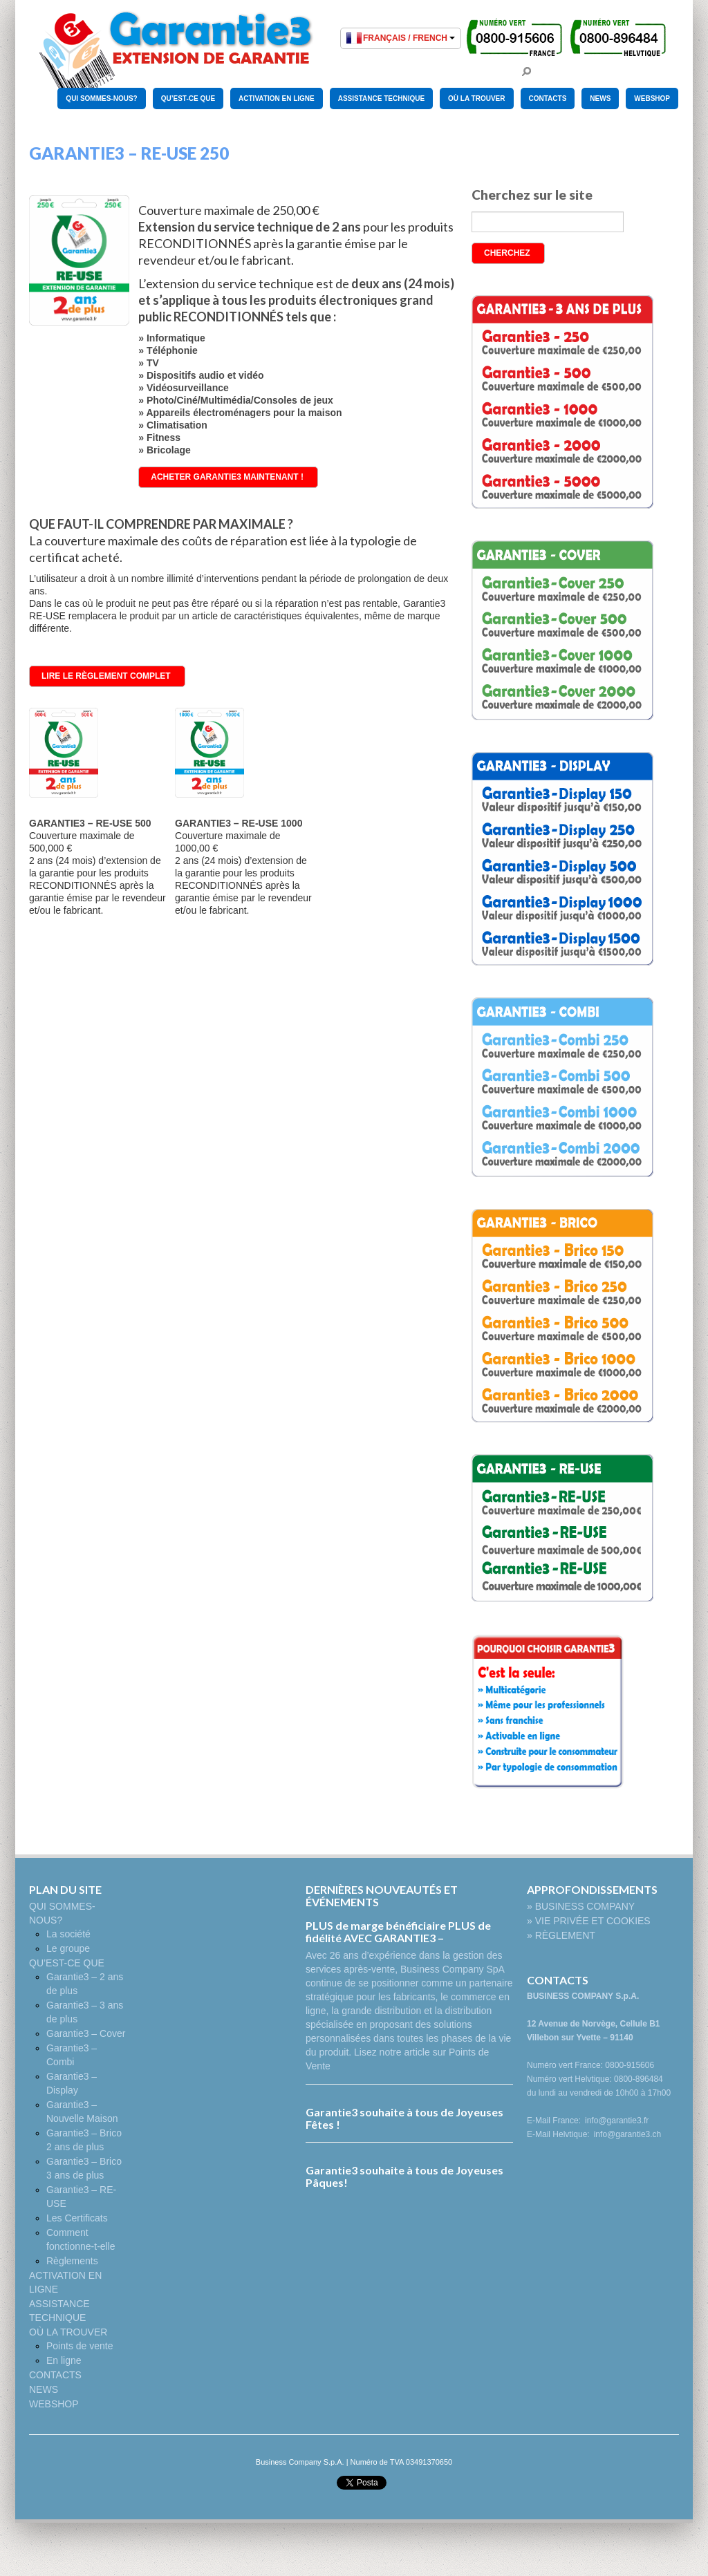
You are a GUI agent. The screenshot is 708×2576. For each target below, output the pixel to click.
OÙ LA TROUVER (476, 98)
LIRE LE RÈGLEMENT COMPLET (106, 676)
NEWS (600, 98)
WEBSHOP (652, 98)
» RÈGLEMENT (561, 1935)
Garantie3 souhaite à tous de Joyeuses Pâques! (404, 2176)
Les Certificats (77, 2218)
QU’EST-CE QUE (188, 98)
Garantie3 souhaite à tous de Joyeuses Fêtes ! (404, 2118)
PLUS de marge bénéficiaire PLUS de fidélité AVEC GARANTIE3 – (398, 1931)
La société (68, 1933)
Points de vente (79, 2345)
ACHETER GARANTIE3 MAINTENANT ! (227, 477)
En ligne (64, 2360)
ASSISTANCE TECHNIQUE (381, 98)
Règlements (72, 2260)
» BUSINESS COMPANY (581, 1906)
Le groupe (68, 1948)
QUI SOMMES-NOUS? (101, 98)
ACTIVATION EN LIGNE (277, 98)
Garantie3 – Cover (85, 2033)
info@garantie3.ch (628, 2134)
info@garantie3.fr (617, 2120)
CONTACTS (548, 98)
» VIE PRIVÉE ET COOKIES (589, 1920)
